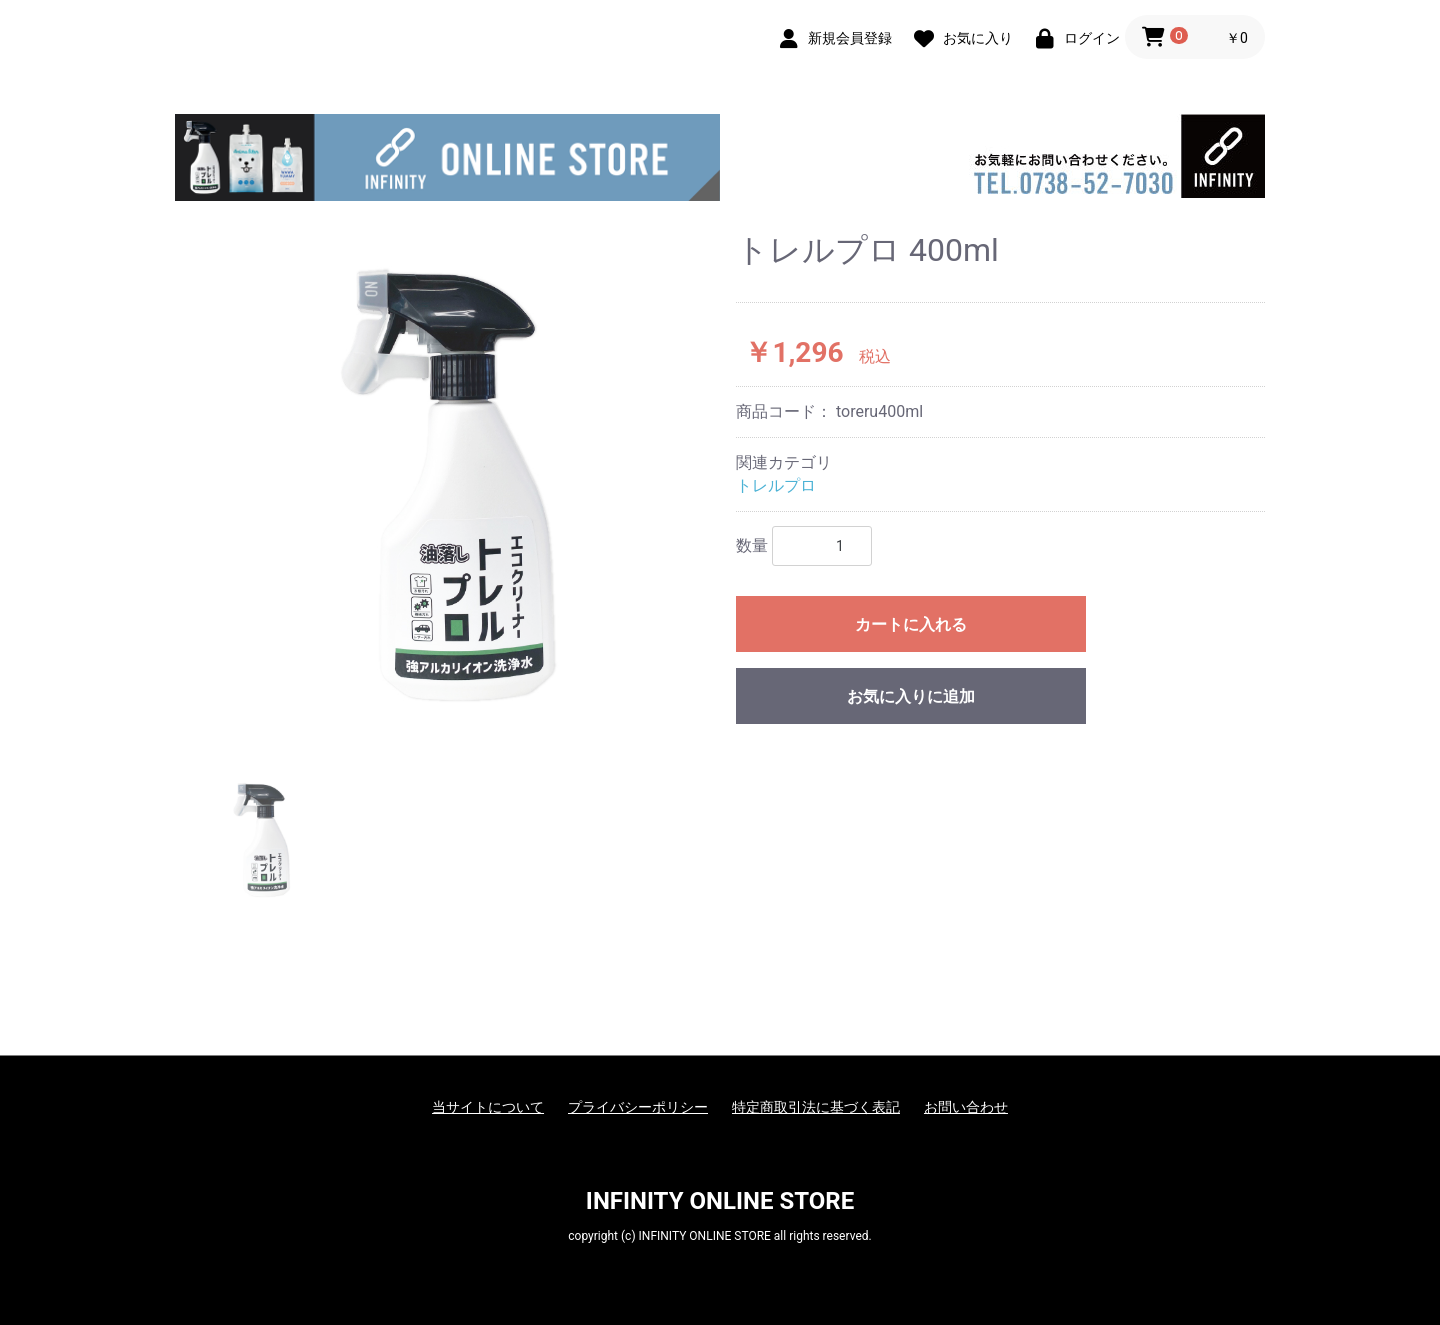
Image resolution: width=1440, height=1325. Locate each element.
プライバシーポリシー (638, 1107)
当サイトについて (488, 1107)
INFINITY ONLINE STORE (720, 1201)
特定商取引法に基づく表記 (816, 1107)
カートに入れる (911, 624)
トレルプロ (776, 485)
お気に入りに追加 (911, 696)
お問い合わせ (966, 1107)
